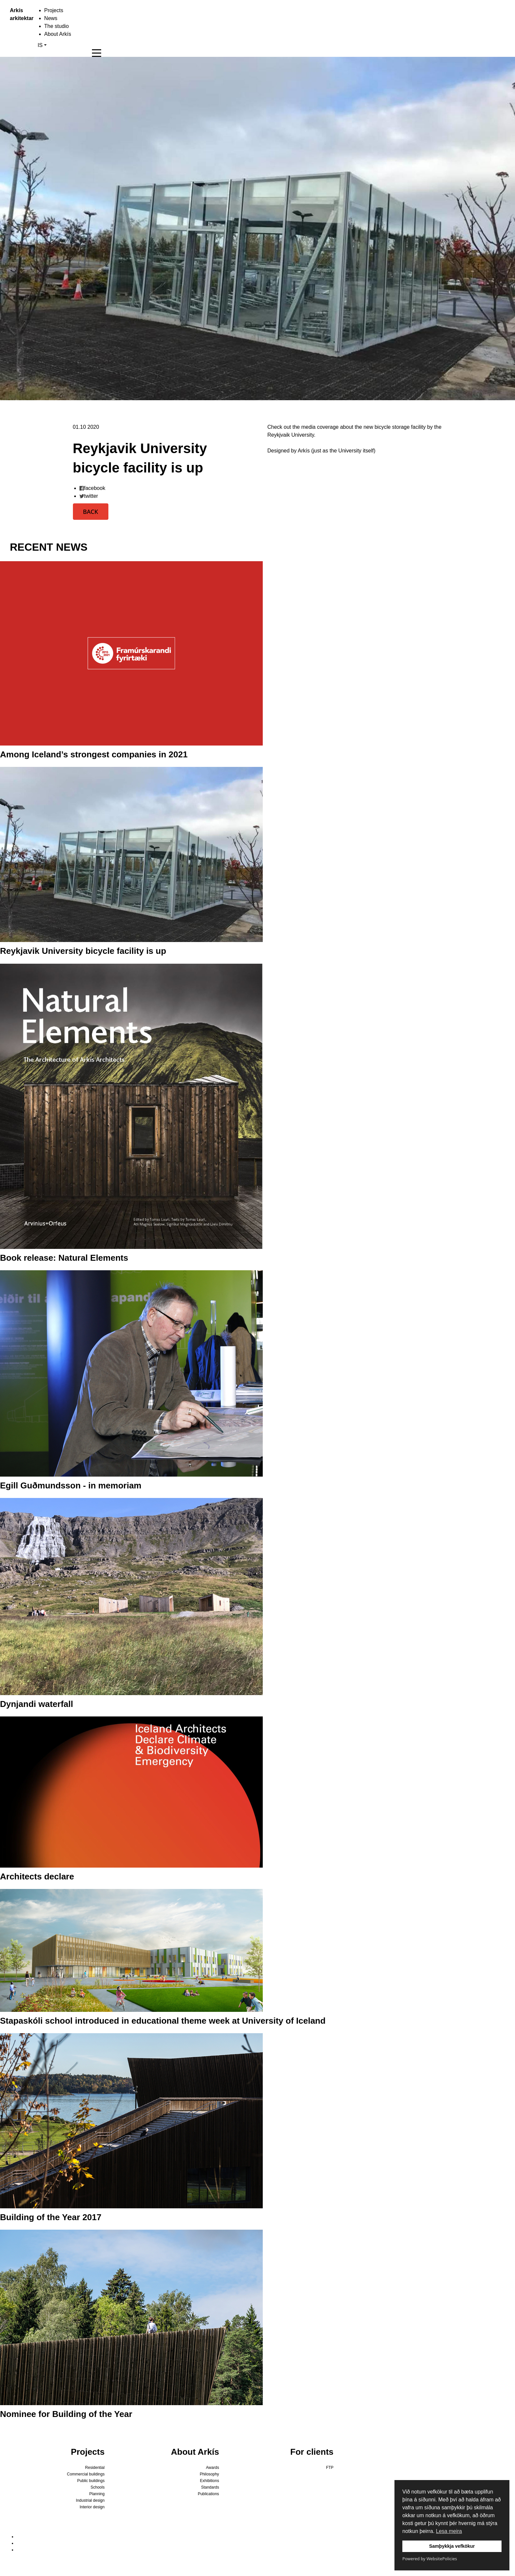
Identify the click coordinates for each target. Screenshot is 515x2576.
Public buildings (90, 2480)
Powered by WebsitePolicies (429, 2559)
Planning (97, 2494)
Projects (53, 10)
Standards (210, 2487)
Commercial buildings (86, 2474)
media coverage (320, 427)
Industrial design (90, 2500)
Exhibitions (209, 2480)
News (50, 18)
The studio (56, 26)
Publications (208, 2494)
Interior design (91, 2507)
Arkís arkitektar (14, 14)
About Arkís (57, 34)
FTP (330, 2467)
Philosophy (209, 2474)
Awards (212, 2467)
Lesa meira (449, 2531)
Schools (98, 2487)
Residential (94, 2467)
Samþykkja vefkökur (452, 2546)
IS (40, 45)
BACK (90, 512)
